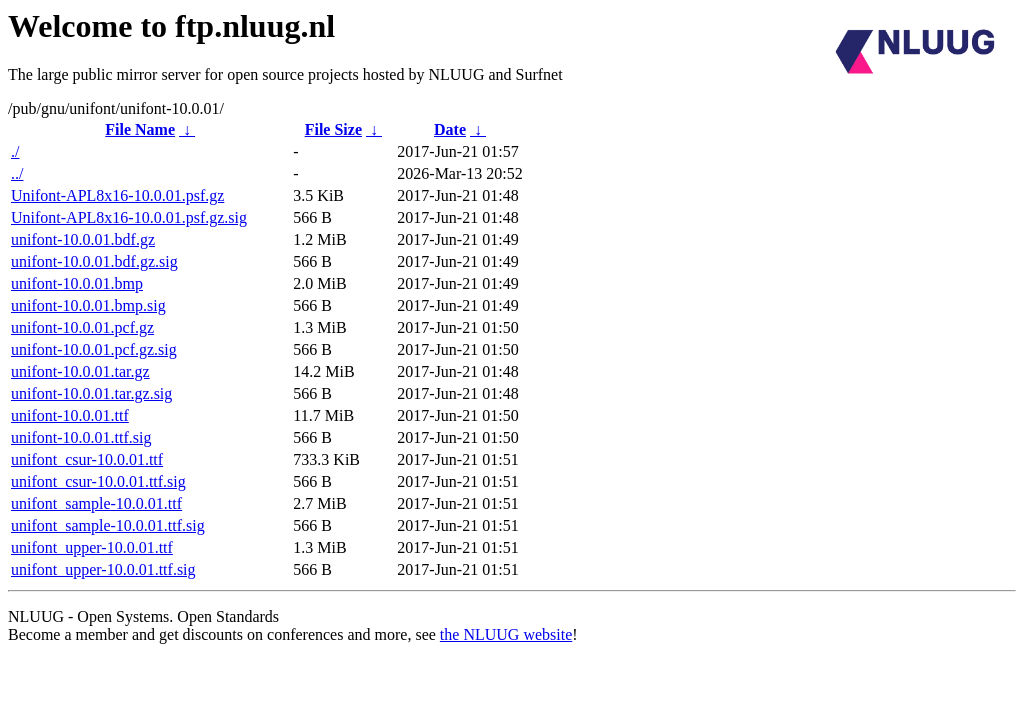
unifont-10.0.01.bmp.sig (88, 305)
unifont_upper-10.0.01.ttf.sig (103, 569)
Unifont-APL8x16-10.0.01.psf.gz (117, 195)
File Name (140, 129)
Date (450, 129)
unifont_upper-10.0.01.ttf (92, 547)
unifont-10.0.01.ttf (70, 415)
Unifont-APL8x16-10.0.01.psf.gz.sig (129, 217)
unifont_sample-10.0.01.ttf (96, 503)
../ (17, 173)
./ (15, 151)
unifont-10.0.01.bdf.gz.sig (94, 261)
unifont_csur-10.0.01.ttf (87, 459)
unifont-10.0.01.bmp (77, 283)
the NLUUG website (506, 634)
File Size (333, 129)
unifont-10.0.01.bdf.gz (83, 239)
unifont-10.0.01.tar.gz (80, 371)
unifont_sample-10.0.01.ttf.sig (108, 525)
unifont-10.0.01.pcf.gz (82, 327)
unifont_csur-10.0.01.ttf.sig (98, 481)
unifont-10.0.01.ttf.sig (81, 437)
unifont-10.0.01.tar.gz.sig (91, 393)
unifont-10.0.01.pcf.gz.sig (94, 349)
